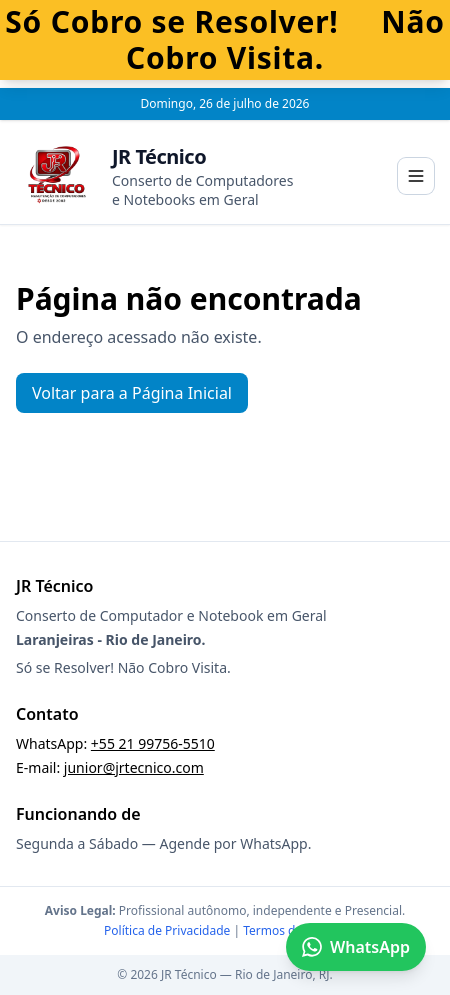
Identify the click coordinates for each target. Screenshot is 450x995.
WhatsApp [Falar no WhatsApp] (356, 947)
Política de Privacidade (167, 930)
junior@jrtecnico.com (134, 767)
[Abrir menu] (416, 176)
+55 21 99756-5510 (153, 743)
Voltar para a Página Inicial (132, 393)
